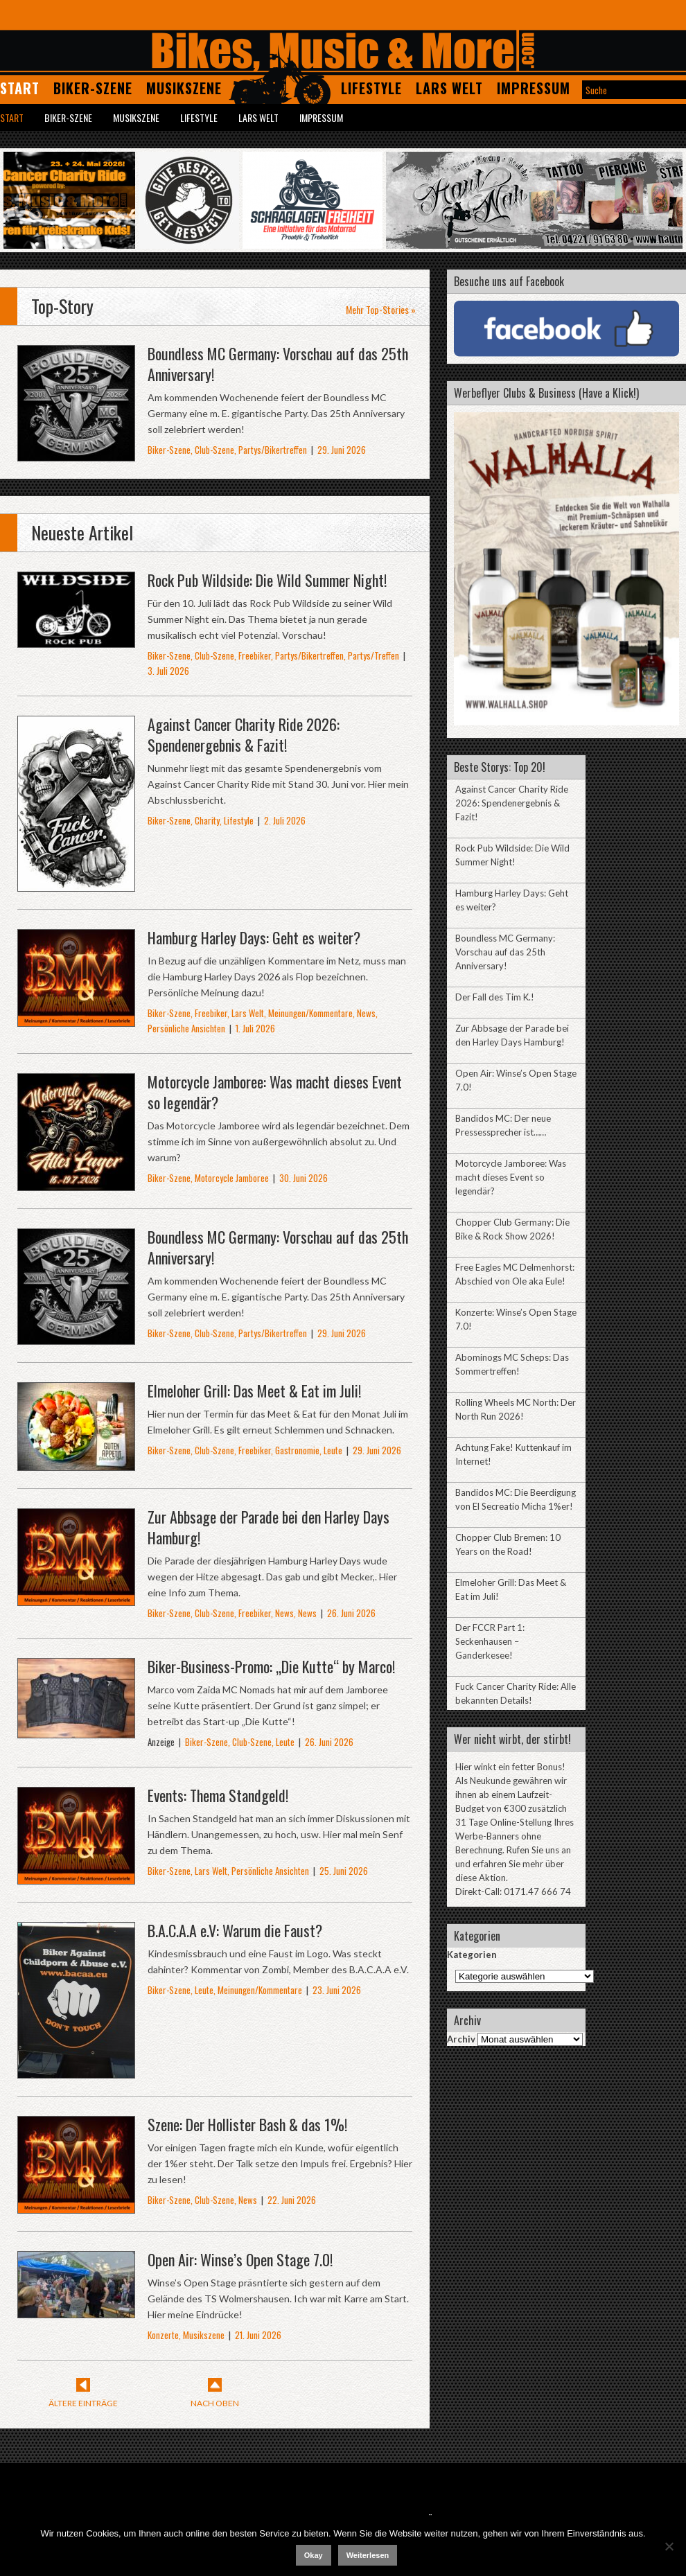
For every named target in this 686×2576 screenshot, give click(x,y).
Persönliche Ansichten (186, 1028)
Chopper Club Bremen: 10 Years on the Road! (508, 1544)
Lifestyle (371, 88)
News (366, 1013)
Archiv (461, 2039)
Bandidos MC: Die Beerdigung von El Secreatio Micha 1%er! (515, 1499)
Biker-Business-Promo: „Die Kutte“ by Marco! (271, 1666)
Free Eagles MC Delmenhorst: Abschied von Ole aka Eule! (514, 1274)
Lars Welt (449, 88)
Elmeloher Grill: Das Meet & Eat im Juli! (254, 1390)
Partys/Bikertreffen (272, 450)
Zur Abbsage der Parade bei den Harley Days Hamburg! (268, 1527)
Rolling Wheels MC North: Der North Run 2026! (515, 1409)
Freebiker (254, 655)
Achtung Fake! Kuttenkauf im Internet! (513, 1454)
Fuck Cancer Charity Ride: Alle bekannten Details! (515, 1693)
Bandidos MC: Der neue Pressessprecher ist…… (503, 1125)
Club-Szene (214, 450)
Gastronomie (297, 1450)
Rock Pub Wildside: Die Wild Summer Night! (267, 580)
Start (19, 88)
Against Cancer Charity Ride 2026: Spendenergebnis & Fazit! (244, 734)
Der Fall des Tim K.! (494, 997)
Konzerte (163, 2335)
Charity (207, 820)
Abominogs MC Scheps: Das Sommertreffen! (512, 1364)
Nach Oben (215, 2403)
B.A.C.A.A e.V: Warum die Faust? (235, 1930)
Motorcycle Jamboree (232, 1178)
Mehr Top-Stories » (381, 309)
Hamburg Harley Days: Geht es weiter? (254, 937)
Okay (313, 2555)
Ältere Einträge (83, 2403)
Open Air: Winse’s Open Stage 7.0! (240, 2259)
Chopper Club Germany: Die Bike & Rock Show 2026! (512, 1229)
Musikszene (184, 88)
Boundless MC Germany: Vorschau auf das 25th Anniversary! (278, 363)
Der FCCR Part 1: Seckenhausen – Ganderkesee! (490, 1641)
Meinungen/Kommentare (310, 1013)
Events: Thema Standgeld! (218, 1795)
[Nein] (669, 2546)
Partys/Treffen (373, 655)
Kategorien (472, 1954)
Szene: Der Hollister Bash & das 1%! (247, 2124)
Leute (333, 1450)
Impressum (533, 88)
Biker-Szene (92, 88)
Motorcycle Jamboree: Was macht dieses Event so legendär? (275, 1091)
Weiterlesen (367, 2555)
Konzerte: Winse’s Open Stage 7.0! (516, 1319)
